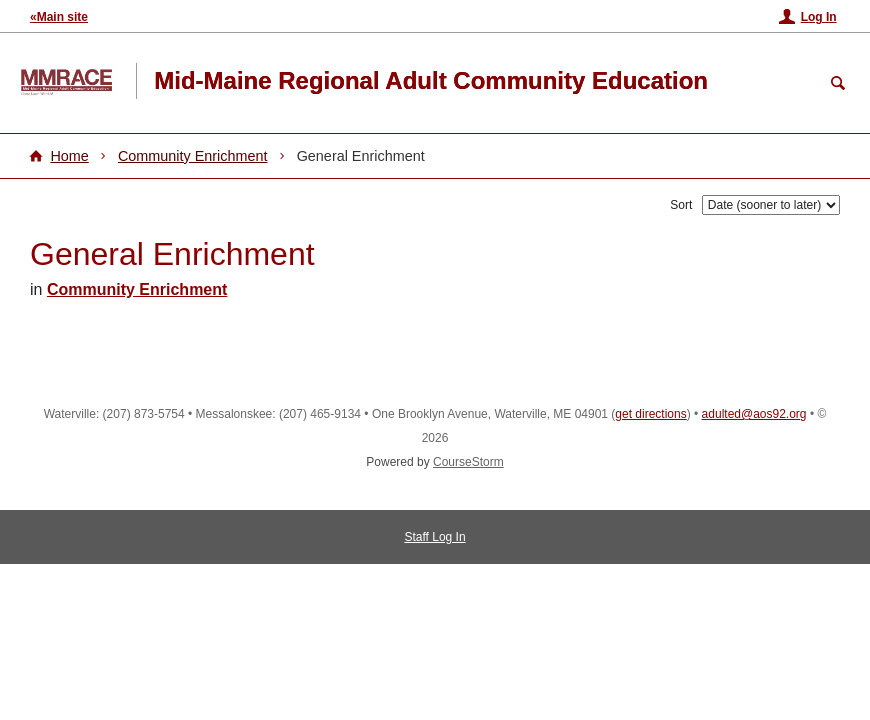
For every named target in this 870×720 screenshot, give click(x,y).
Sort (681, 205)
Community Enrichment (193, 156)
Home (69, 156)
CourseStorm (468, 462)
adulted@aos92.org (754, 414)
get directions (650, 414)
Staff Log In (434, 537)
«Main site (59, 17)
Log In (819, 17)
